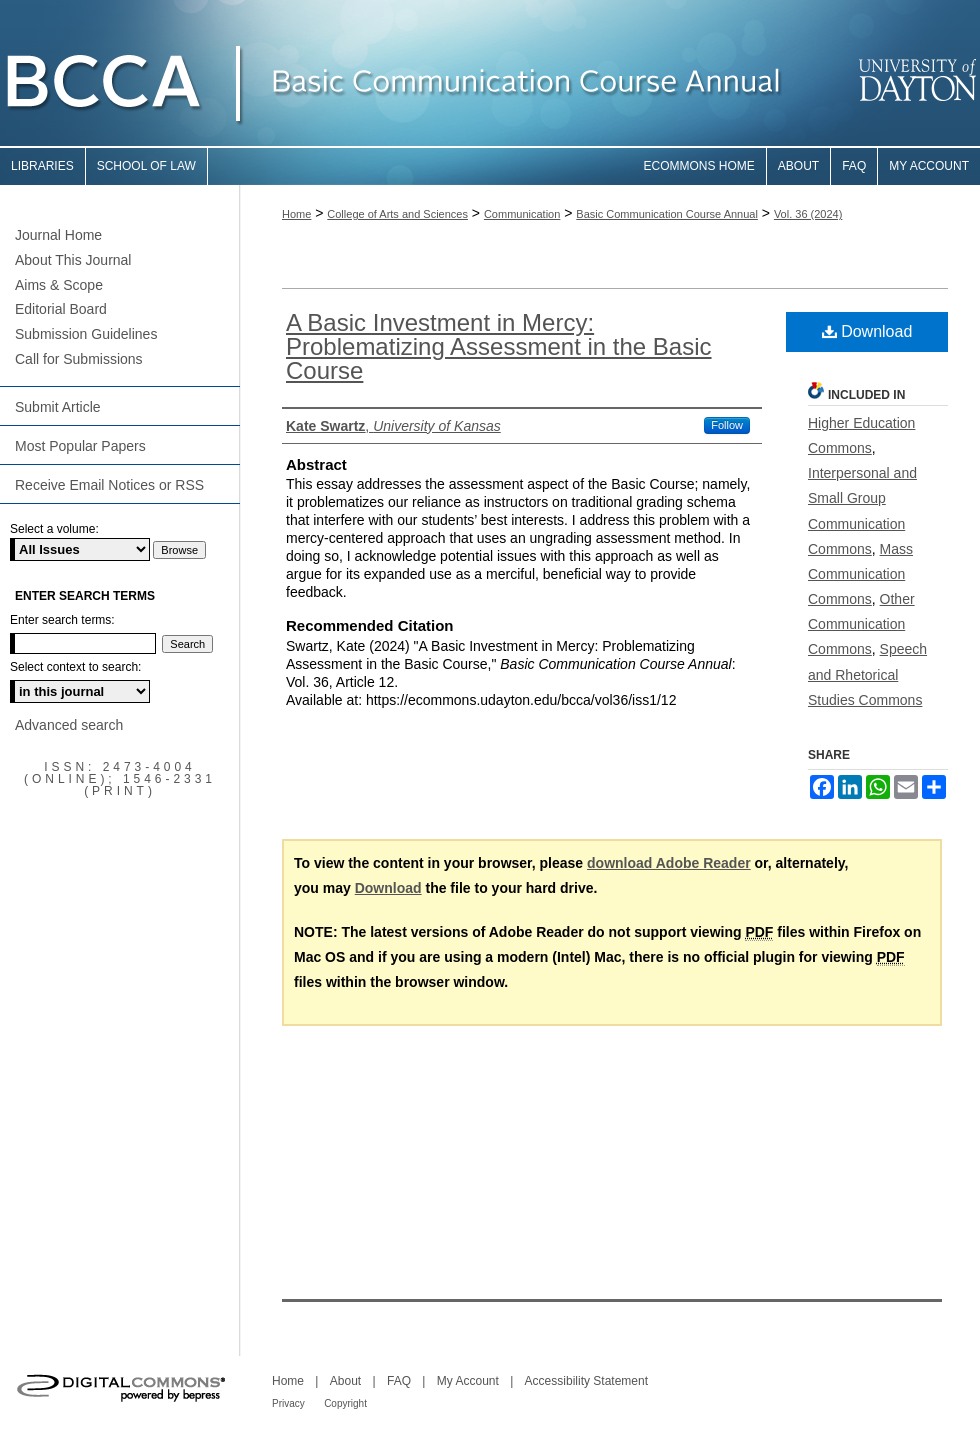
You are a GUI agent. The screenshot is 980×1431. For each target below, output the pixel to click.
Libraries (42, 166)
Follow (727, 425)
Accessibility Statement (586, 1381)
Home (296, 214)
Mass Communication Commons (860, 574)
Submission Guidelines (86, 334)
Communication (522, 214)
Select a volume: (54, 529)
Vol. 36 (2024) (808, 214)
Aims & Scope (59, 285)
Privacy (288, 1403)
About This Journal (73, 260)
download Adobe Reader (669, 863)
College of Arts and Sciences (397, 214)
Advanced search (69, 725)
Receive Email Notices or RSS (109, 485)
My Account (468, 1381)
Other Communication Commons (861, 624)
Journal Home (58, 235)
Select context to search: (75, 667)
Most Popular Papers (80, 446)
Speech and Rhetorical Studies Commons (867, 674)
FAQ (399, 1381)
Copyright (345, 1403)
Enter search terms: (62, 620)
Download (867, 331)
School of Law (146, 166)
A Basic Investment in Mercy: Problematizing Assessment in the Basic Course (499, 346)
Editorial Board (61, 309)
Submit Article (58, 407)
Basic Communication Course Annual (667, 214)
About (345, 1381)
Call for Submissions (79, 359)
